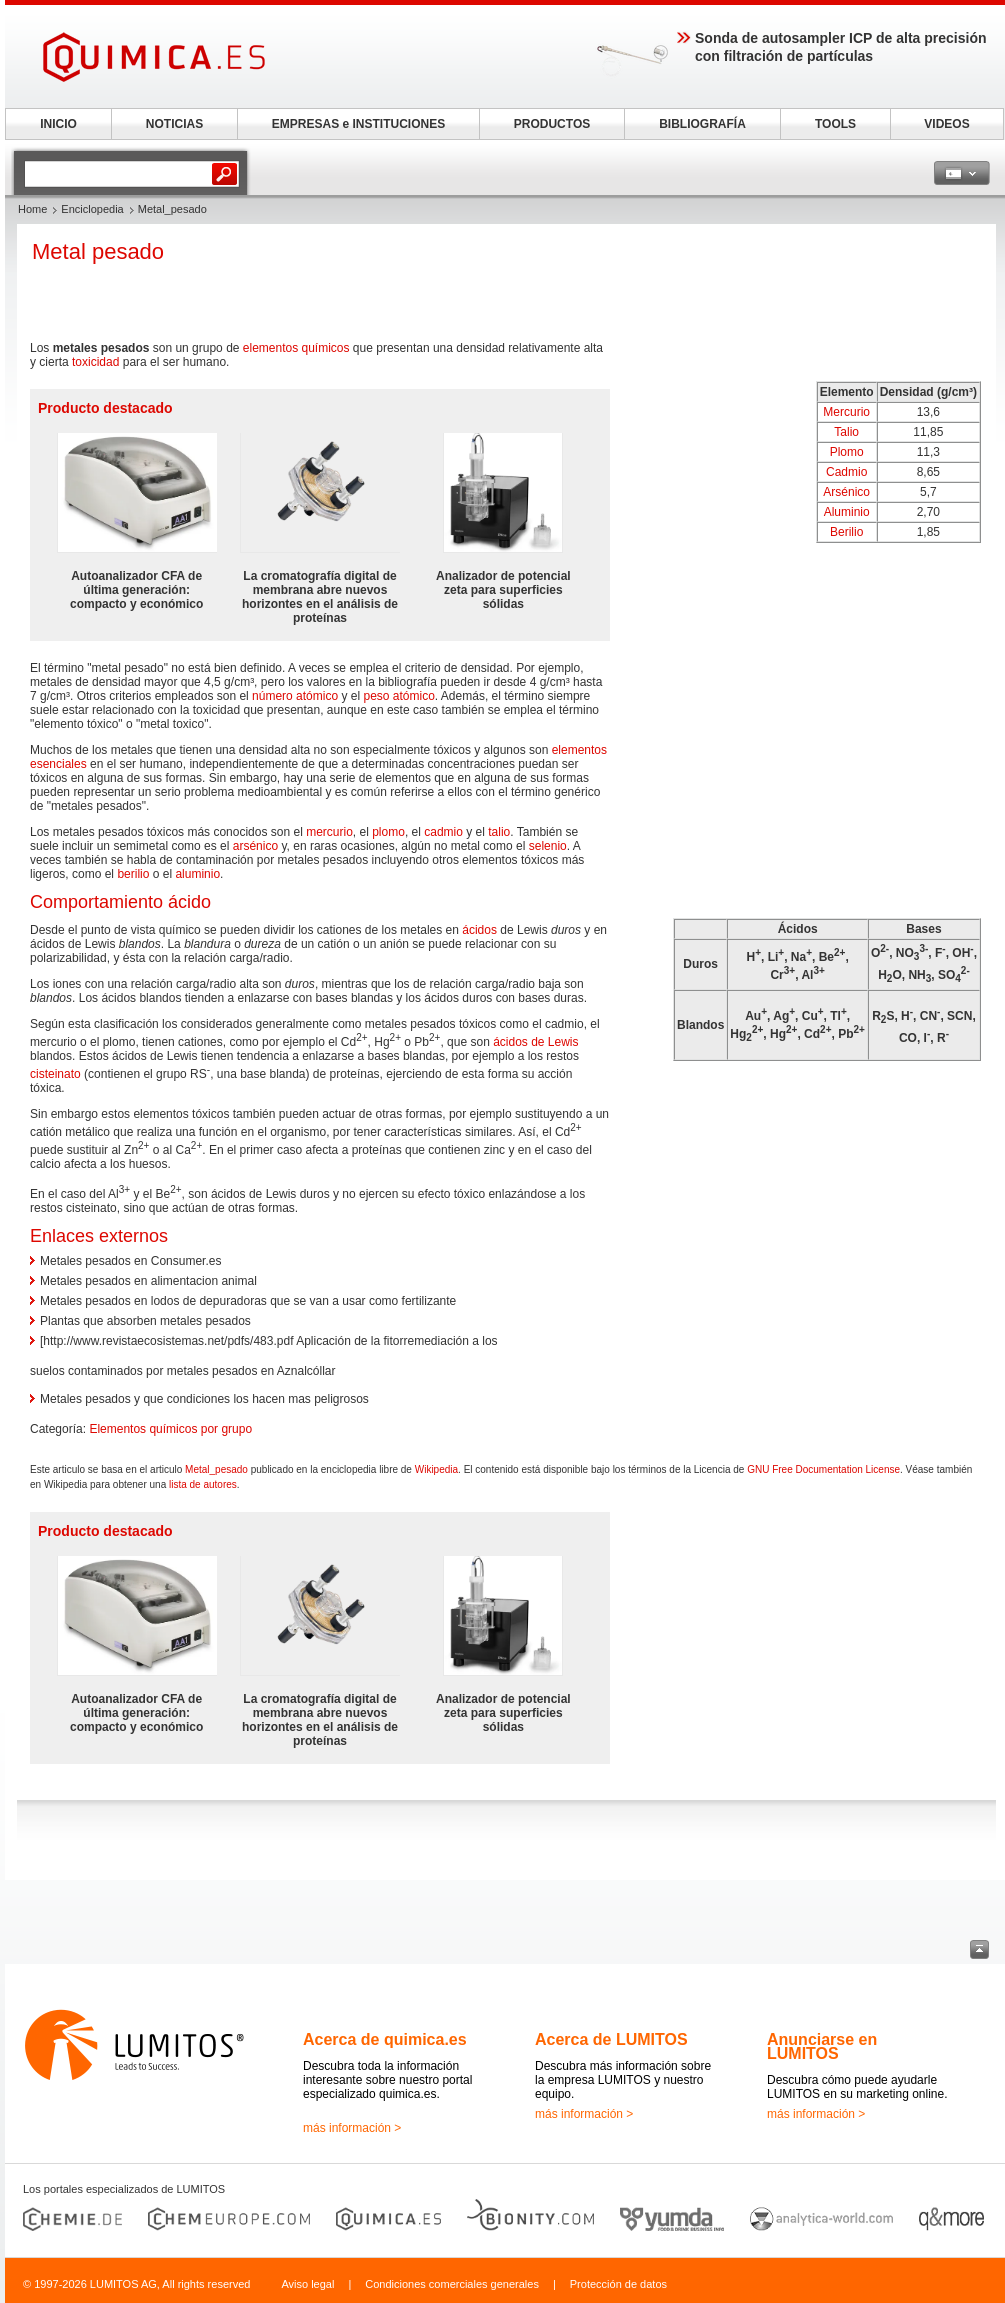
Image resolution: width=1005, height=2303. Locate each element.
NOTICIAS (174, 124)
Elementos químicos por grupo (170, 1429)
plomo (388, 832)
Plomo (847, 452)
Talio (846, 432)
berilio (133, 874)
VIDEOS (946, 124)
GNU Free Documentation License (823, 1469)
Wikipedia (436, 1469)
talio (499, 832)
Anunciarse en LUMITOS (822, 2046)
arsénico (255, 846)
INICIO (58, 124)
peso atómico (398, 696)
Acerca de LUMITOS (611, 2039)
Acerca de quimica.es (385, 2039)
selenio (548, 846)
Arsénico (846, 492)
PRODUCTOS (552, 124)
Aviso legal (307, 2284)
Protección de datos (618, 2284)
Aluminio (847, 512)
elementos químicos (296, 348)
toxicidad (95, 362)
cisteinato (55, 1074)
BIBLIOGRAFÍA (702, 124)
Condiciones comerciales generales (452, 2284)
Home (32, 209)
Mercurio (846, 412)
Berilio (846, 532)
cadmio (443, 832)
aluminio (197, 874)
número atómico (295, 696)
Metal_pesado (216, 1469)
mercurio (329, 832)
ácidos (479, 930)
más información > (352, 2128)
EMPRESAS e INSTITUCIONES (358, 124)
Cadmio (846, 472)
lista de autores (203, 1484)
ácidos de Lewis (535, 1042)
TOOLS (835, 124)
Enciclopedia (92, 209)
